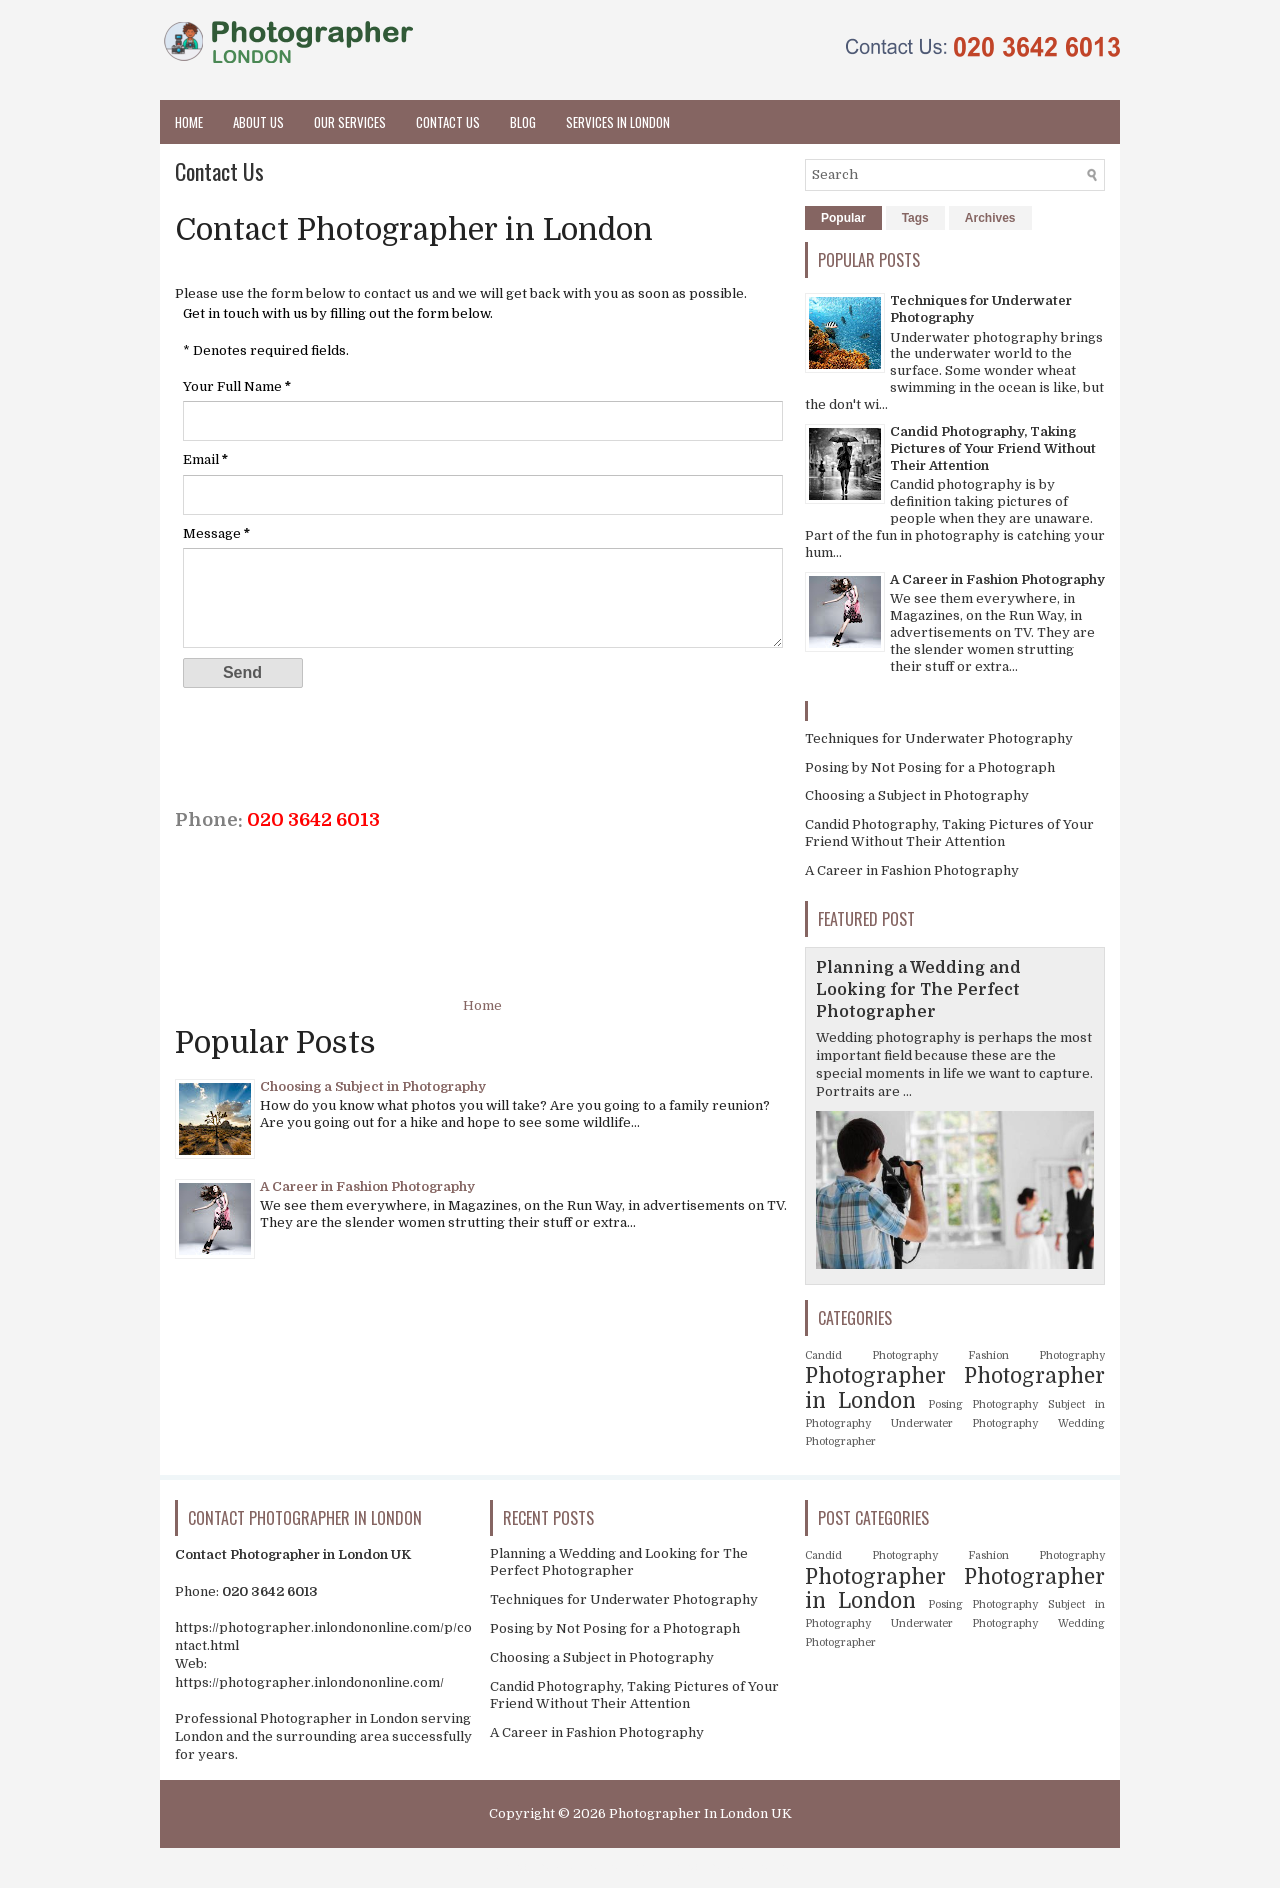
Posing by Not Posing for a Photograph (930, 767)
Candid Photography (871, 1355)
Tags (915, 218)
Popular (843, 218)
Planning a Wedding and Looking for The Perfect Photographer (918, 990)
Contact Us (448, 122)
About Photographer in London (708, 1865)
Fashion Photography (1036, 1355)
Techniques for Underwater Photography (939, 738)
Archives (990, 218)
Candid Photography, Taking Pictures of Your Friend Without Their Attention (993, 448)
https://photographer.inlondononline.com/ (309, 1682)
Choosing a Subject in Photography (373, 1086)
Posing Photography (983, 1404)
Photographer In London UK (700, 1813)
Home (189, 122)
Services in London (618, 122)
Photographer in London (554, 1865)
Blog (523, 122)
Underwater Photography (965, 1423)
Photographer (875, 1376)
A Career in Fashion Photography (367, 1186)
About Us (258, 122)
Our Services (350, 122)
